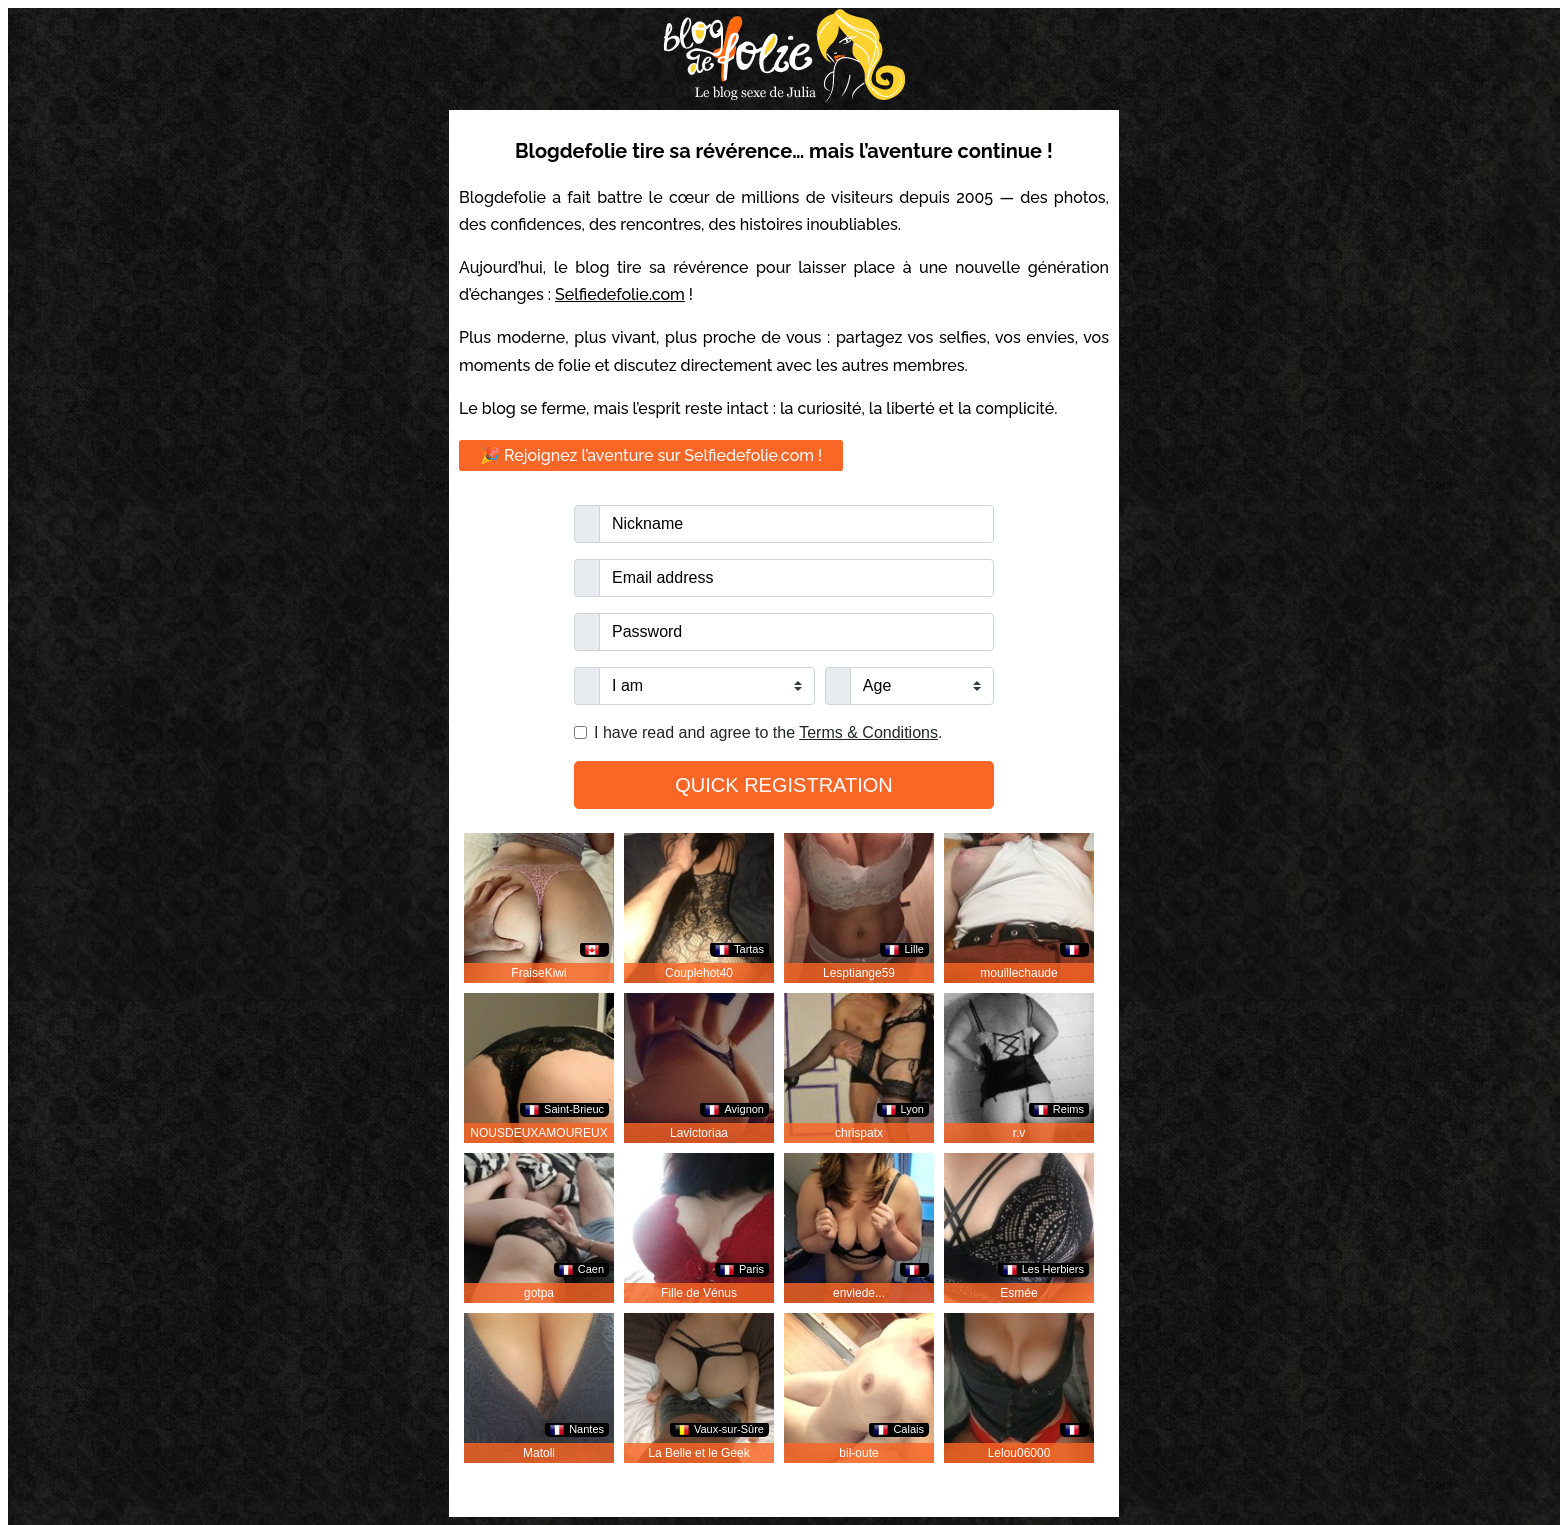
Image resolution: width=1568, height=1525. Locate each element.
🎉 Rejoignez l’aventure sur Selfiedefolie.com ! (651, 455)
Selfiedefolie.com (620, 294)
